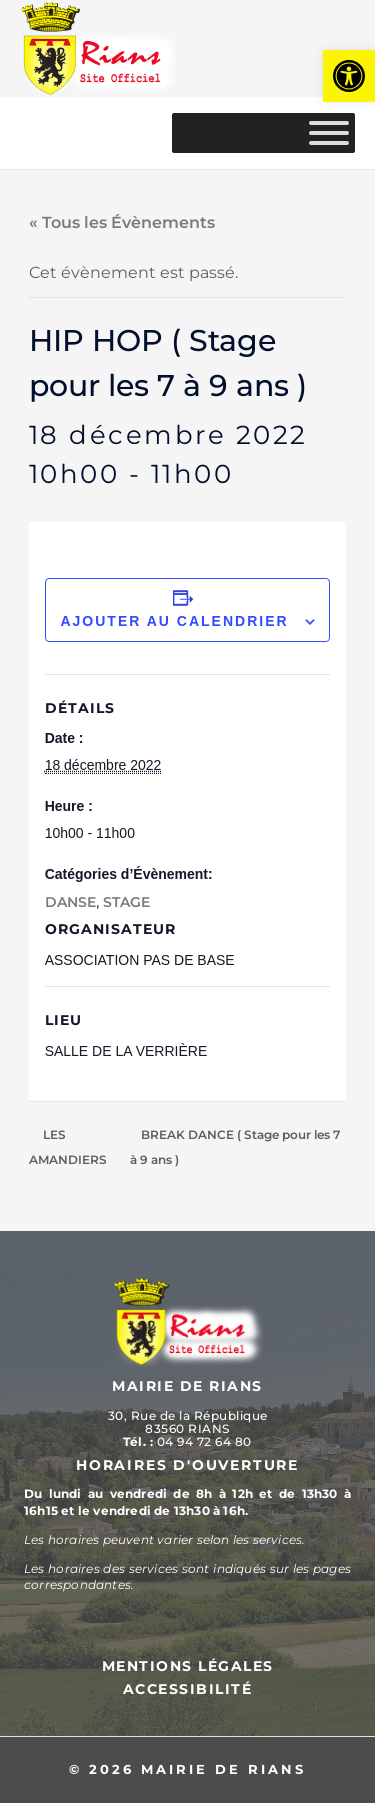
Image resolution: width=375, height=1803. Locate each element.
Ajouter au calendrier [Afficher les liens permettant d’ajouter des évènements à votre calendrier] (174, 621)
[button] (349, 76)
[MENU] (329, 133)
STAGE (126, 902)
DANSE (70, 902)
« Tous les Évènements (122, 222)
